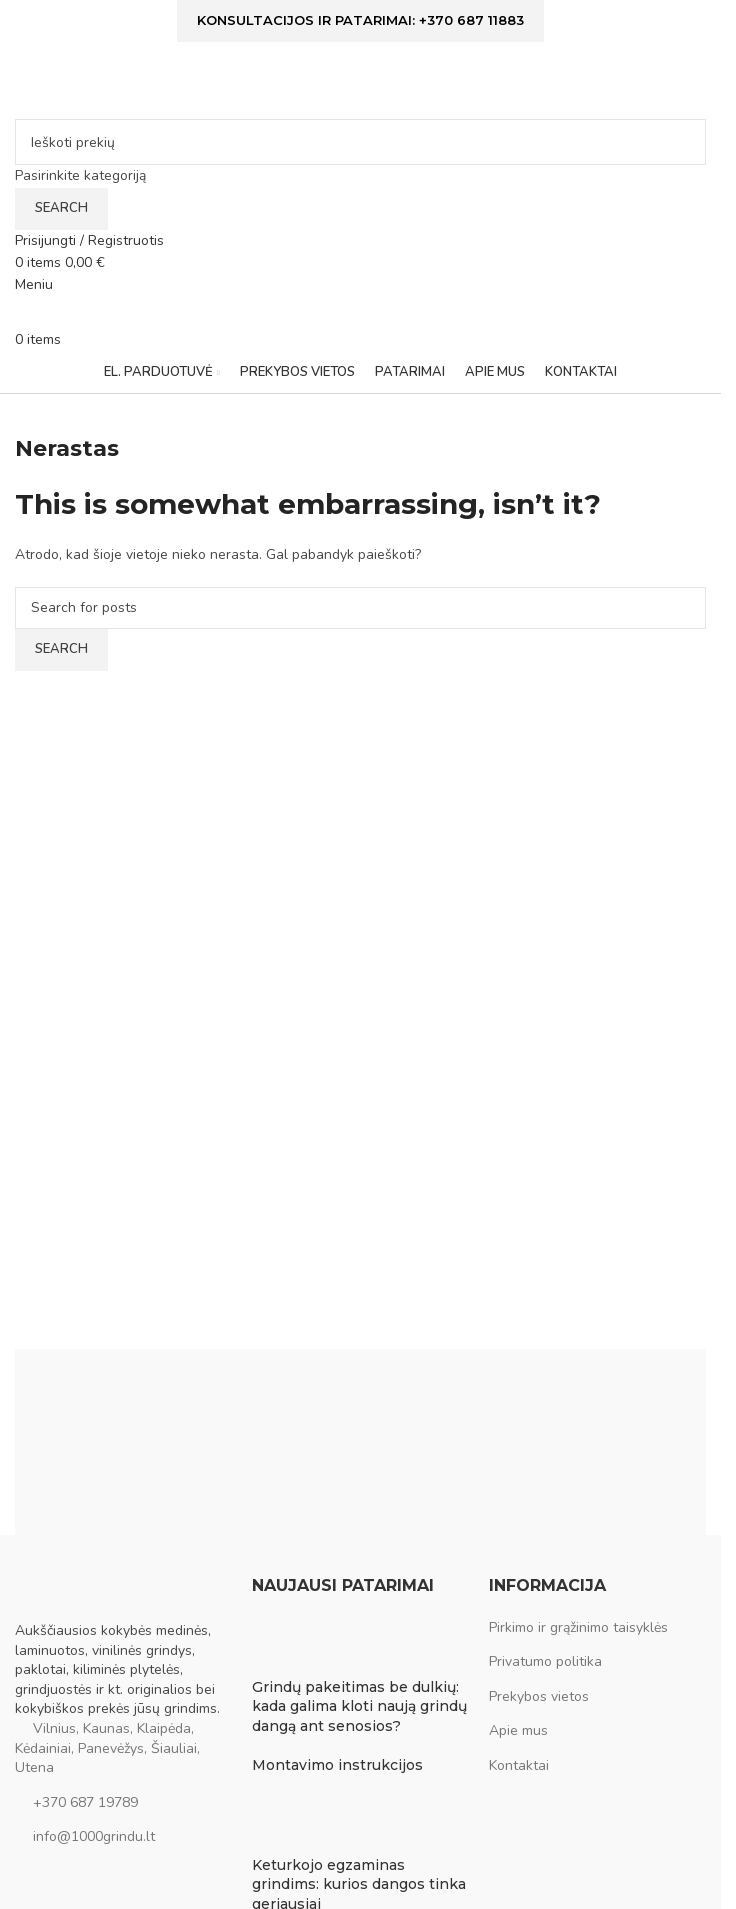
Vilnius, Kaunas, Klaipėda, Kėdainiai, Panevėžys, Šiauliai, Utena (107, 1748)
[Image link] (115, 1597)
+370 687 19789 (85, 1802)
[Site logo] (140, 89)
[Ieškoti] (360, 142)
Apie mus (518, 1730)
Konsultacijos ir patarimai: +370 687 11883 (360, 20)
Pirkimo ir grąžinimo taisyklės (578, 1627)
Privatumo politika (545, 1661)
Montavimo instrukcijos (337, 1765)
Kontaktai (519, 1765)
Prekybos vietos (539, 1696)
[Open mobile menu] (34, 284)
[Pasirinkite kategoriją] (360, 176)
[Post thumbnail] (289, 1646)
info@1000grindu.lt (94, 1836)
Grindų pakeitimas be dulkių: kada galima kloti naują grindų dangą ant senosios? (359, 1706)
